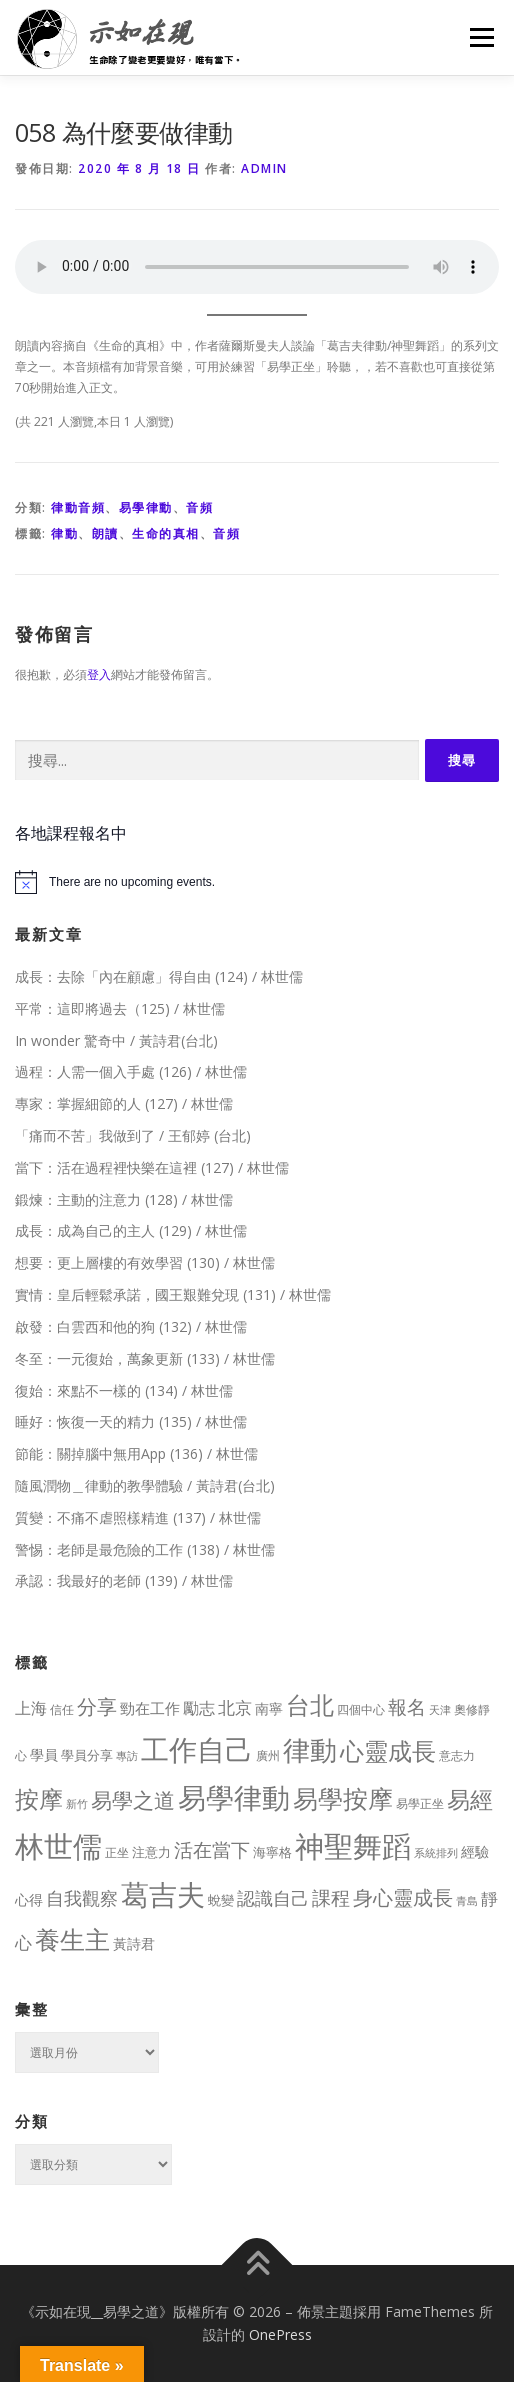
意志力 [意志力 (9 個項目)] (457, 1755)
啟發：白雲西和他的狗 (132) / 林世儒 (131, 1326)
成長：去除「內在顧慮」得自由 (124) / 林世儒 (159, 976)
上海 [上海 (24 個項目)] (31, 1708)
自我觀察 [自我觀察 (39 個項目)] (82, 1898)
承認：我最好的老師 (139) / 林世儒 (124, 1580)
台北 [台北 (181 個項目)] (310, 1704)
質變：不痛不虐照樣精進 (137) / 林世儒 (138, 1517)
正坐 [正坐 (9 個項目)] (117, 1852)
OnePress (280, 2334)
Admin (264, 168)
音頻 (199, 507)
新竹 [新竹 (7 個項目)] (77, 1803)
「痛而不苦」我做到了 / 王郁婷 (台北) (133, 1135)
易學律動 (146, 507)
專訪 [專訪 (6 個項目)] (127, 1756)
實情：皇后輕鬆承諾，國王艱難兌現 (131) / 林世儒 (173, 1294)
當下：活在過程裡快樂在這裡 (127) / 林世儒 (152, 1167)
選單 (479, 37)
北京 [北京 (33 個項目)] (235, 1707)
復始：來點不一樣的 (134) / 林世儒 (124, 1390)
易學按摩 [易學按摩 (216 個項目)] (343, 1798)
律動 (64, 533)
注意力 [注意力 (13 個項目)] (151, 1852)
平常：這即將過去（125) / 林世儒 (120, 1008)
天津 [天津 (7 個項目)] (440, 1709)
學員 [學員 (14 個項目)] (44, 1754)
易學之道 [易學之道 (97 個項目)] (133, 1799)
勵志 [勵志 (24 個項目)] (199, 1708)
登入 (99, 674)
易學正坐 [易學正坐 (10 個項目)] (420, 1803)
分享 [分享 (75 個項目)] (97, 1706)
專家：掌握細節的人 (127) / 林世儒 (124, 1103)
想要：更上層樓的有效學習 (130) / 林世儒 (145, 1262)
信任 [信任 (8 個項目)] (62, 1709)
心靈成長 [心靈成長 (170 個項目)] (388, 1751)
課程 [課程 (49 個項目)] (331, 1897)
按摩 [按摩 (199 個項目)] (39, 1798)
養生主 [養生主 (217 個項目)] (72, 1939)
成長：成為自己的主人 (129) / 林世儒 (131, 1230)
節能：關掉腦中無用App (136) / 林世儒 (136, 1453)
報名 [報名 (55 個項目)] (407, 1707)
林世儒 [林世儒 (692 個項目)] (58, 1846)
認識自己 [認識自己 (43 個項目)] (273, 1898)
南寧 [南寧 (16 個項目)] (269, 1708)
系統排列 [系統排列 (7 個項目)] (436, 1852)
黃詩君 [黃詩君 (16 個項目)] (134, 1943)
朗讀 (105, 533)
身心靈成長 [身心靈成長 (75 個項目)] (403, 1897)
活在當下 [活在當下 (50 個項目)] (212, 1849)
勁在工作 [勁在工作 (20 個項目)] (150, 1708)
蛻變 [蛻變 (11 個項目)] (221, 1900)
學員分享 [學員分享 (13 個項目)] (87, 1755)
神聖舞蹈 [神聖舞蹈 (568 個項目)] (353, 1845)
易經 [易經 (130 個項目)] (470, 1799)
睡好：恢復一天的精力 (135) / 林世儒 (131, 1421)
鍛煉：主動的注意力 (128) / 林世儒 (124, 1199)
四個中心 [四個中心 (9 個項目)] (361, 1709)
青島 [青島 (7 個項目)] (467, 1900)
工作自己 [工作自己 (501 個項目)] (197, 1749)
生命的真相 (166, 533)
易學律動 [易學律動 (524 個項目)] (234, 1797)
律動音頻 (78, 507)
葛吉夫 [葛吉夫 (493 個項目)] (163, 1894)
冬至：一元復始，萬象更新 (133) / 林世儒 (145, 1358)
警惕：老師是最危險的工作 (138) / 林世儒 (145, 1549)
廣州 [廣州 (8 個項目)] (268, 1755)
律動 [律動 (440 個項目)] (310, 1749)
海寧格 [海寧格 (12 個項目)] (272, 1852)
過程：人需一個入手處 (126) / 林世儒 (131, 1071)
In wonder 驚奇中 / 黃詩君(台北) (116, 1040)
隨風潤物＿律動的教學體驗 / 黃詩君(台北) (145, 1485)
